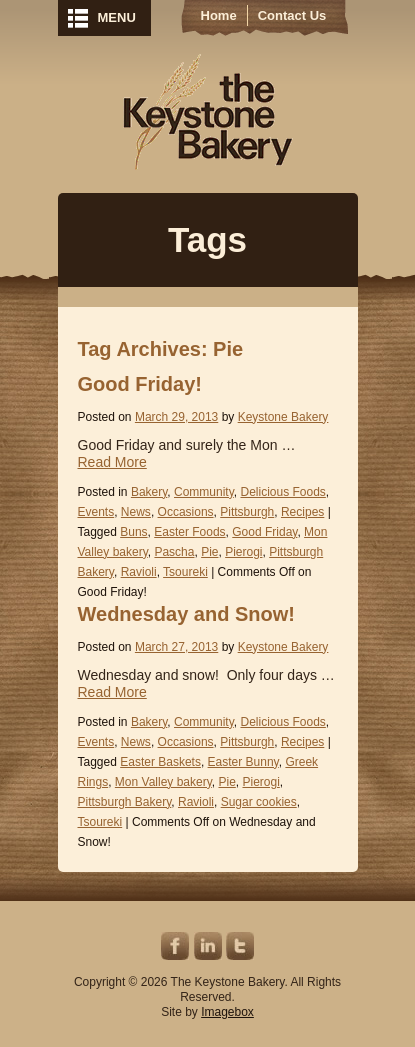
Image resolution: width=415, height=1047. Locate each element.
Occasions (186, 512)
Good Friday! (140, 384)
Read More (112, 462)
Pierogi (243, 552)
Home (219, 15)
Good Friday (264, 532)
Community (204, 492)
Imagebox (227, 1012)
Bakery (149, 492)
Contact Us (292, 15)
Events (96, 512)
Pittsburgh (247, 512)
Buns (133, 532)
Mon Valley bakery (163, 782)
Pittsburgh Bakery (125, 802)
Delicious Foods (282, 492)
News (136, 512)
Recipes (302, 512)
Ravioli (139, 572)
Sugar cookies (259, 802)
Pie (209, 552)
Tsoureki (185, 572)
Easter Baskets (160, 762)
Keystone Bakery (207, 112)
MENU (117, 17)
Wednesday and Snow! (186, 614)
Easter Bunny (243, 762)
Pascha (174, 552)
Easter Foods (189, 532)
